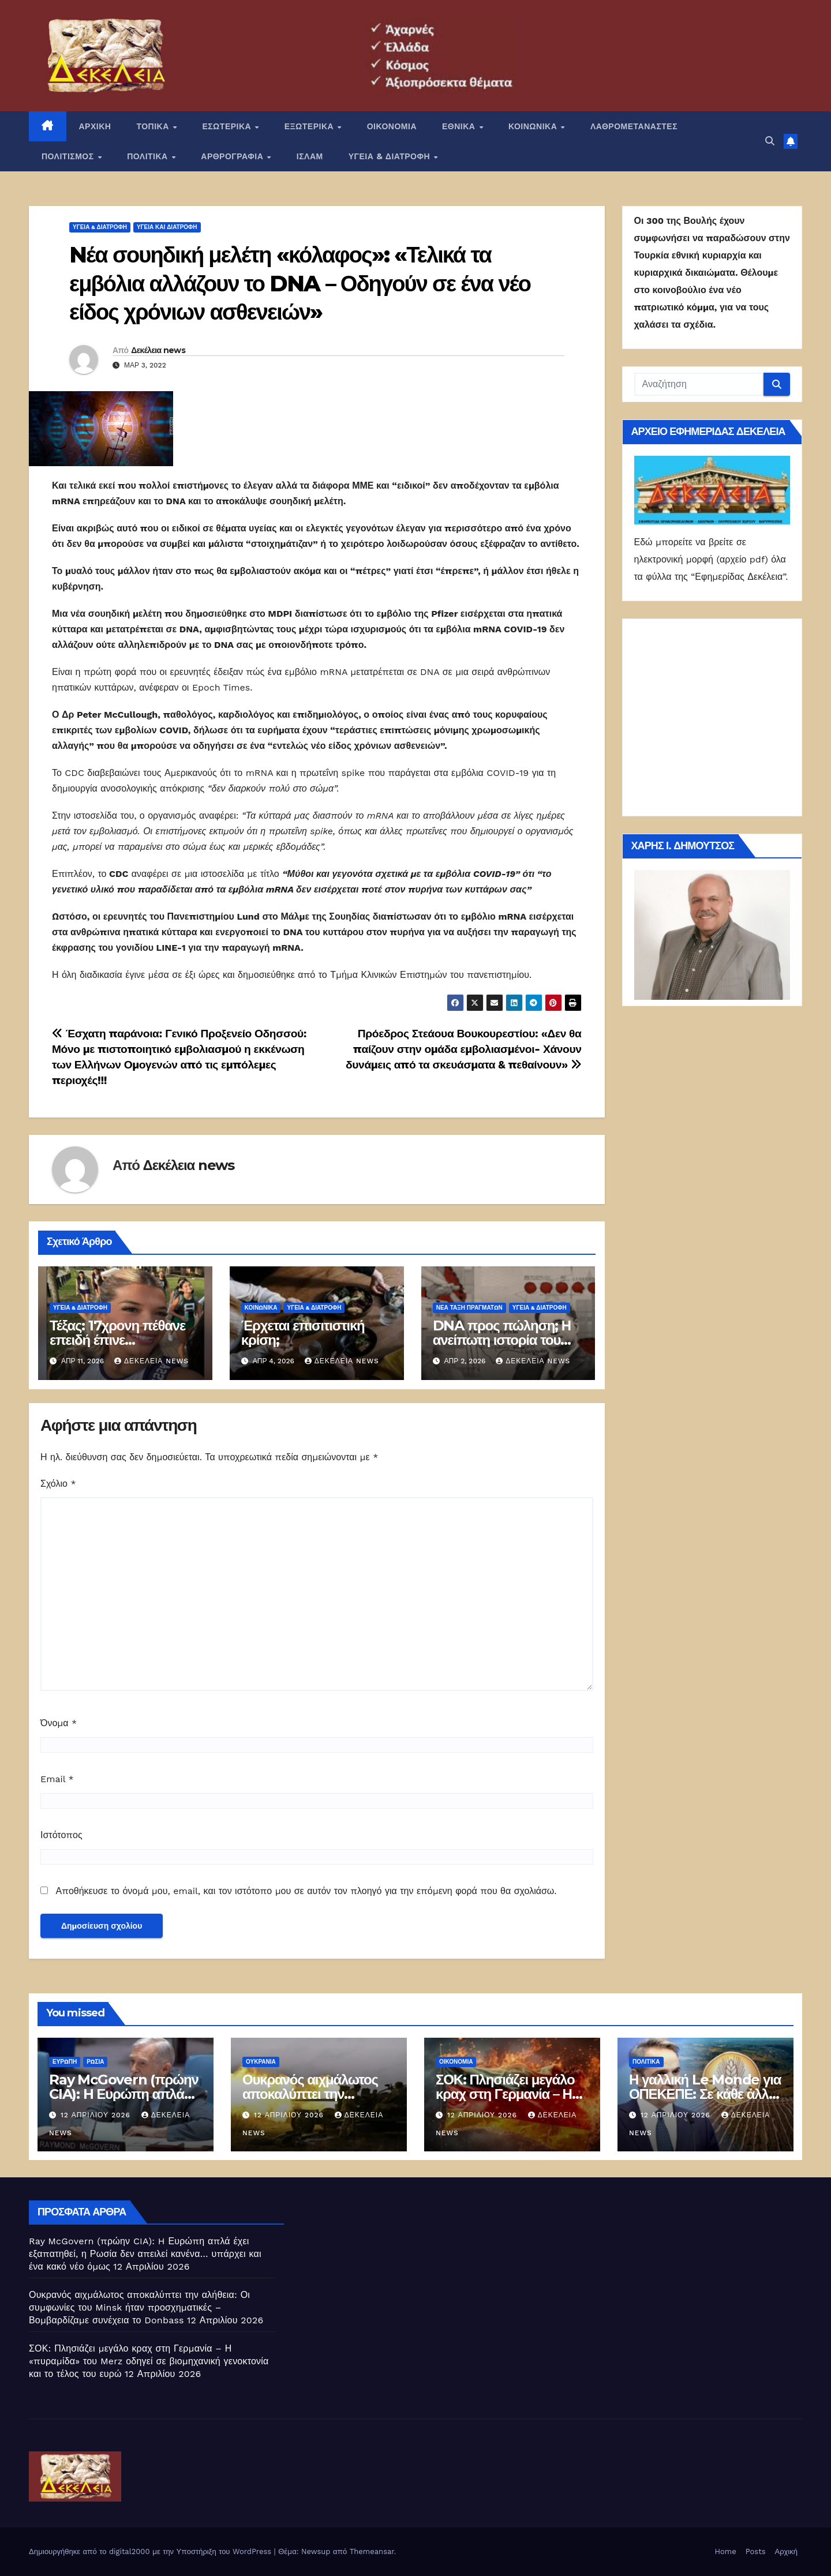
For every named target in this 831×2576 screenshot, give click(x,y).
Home (725, 2551)
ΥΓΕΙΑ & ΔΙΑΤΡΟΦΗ (391, 156)
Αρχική (786, 2551)
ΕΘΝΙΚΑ (460, 126)
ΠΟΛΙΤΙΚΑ (148, 156)
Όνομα (58, 1723)
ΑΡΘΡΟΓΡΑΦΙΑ (233, 156)
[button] (769, 141)
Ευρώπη (65, 2061)
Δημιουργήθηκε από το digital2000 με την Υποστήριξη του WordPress (151, 2551)
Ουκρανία (261, 2061)
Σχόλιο (58, 1483)
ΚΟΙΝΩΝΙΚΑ (534, 126)
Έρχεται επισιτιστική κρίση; (303, 1332)
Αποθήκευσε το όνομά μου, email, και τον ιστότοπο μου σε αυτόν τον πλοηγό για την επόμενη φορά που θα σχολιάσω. (305, 1890)
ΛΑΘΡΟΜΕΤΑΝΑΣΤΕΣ (633, 126)
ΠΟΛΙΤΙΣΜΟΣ (69, 156)
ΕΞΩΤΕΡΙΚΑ (310, 126)
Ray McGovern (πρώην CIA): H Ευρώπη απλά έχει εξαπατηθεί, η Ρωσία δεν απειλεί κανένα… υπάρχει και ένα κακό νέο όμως (145, 2254)
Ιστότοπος (61, 1834)
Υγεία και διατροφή (167, 227)
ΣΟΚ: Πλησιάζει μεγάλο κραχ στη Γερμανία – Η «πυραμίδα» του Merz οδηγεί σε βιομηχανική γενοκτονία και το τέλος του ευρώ (148, 2361)
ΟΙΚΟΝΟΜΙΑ (392, 126)
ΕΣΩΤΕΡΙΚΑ (227, 126)
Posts (756, 2551)
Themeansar (372, 2551)
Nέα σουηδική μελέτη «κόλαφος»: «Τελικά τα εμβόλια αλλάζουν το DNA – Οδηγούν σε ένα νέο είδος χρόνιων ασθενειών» (299, 283)
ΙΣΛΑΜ (310, 156)
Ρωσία (95, 2061)
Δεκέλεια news (158, 350)
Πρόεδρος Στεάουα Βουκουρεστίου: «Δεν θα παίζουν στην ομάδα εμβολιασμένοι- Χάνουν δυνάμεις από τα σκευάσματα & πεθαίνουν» (463, 1049)
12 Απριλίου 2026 (97, 2115)
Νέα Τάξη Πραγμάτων (469, 1307)
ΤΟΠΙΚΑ (153, 126)
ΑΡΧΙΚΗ (95, 126)
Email (57, 1778)
